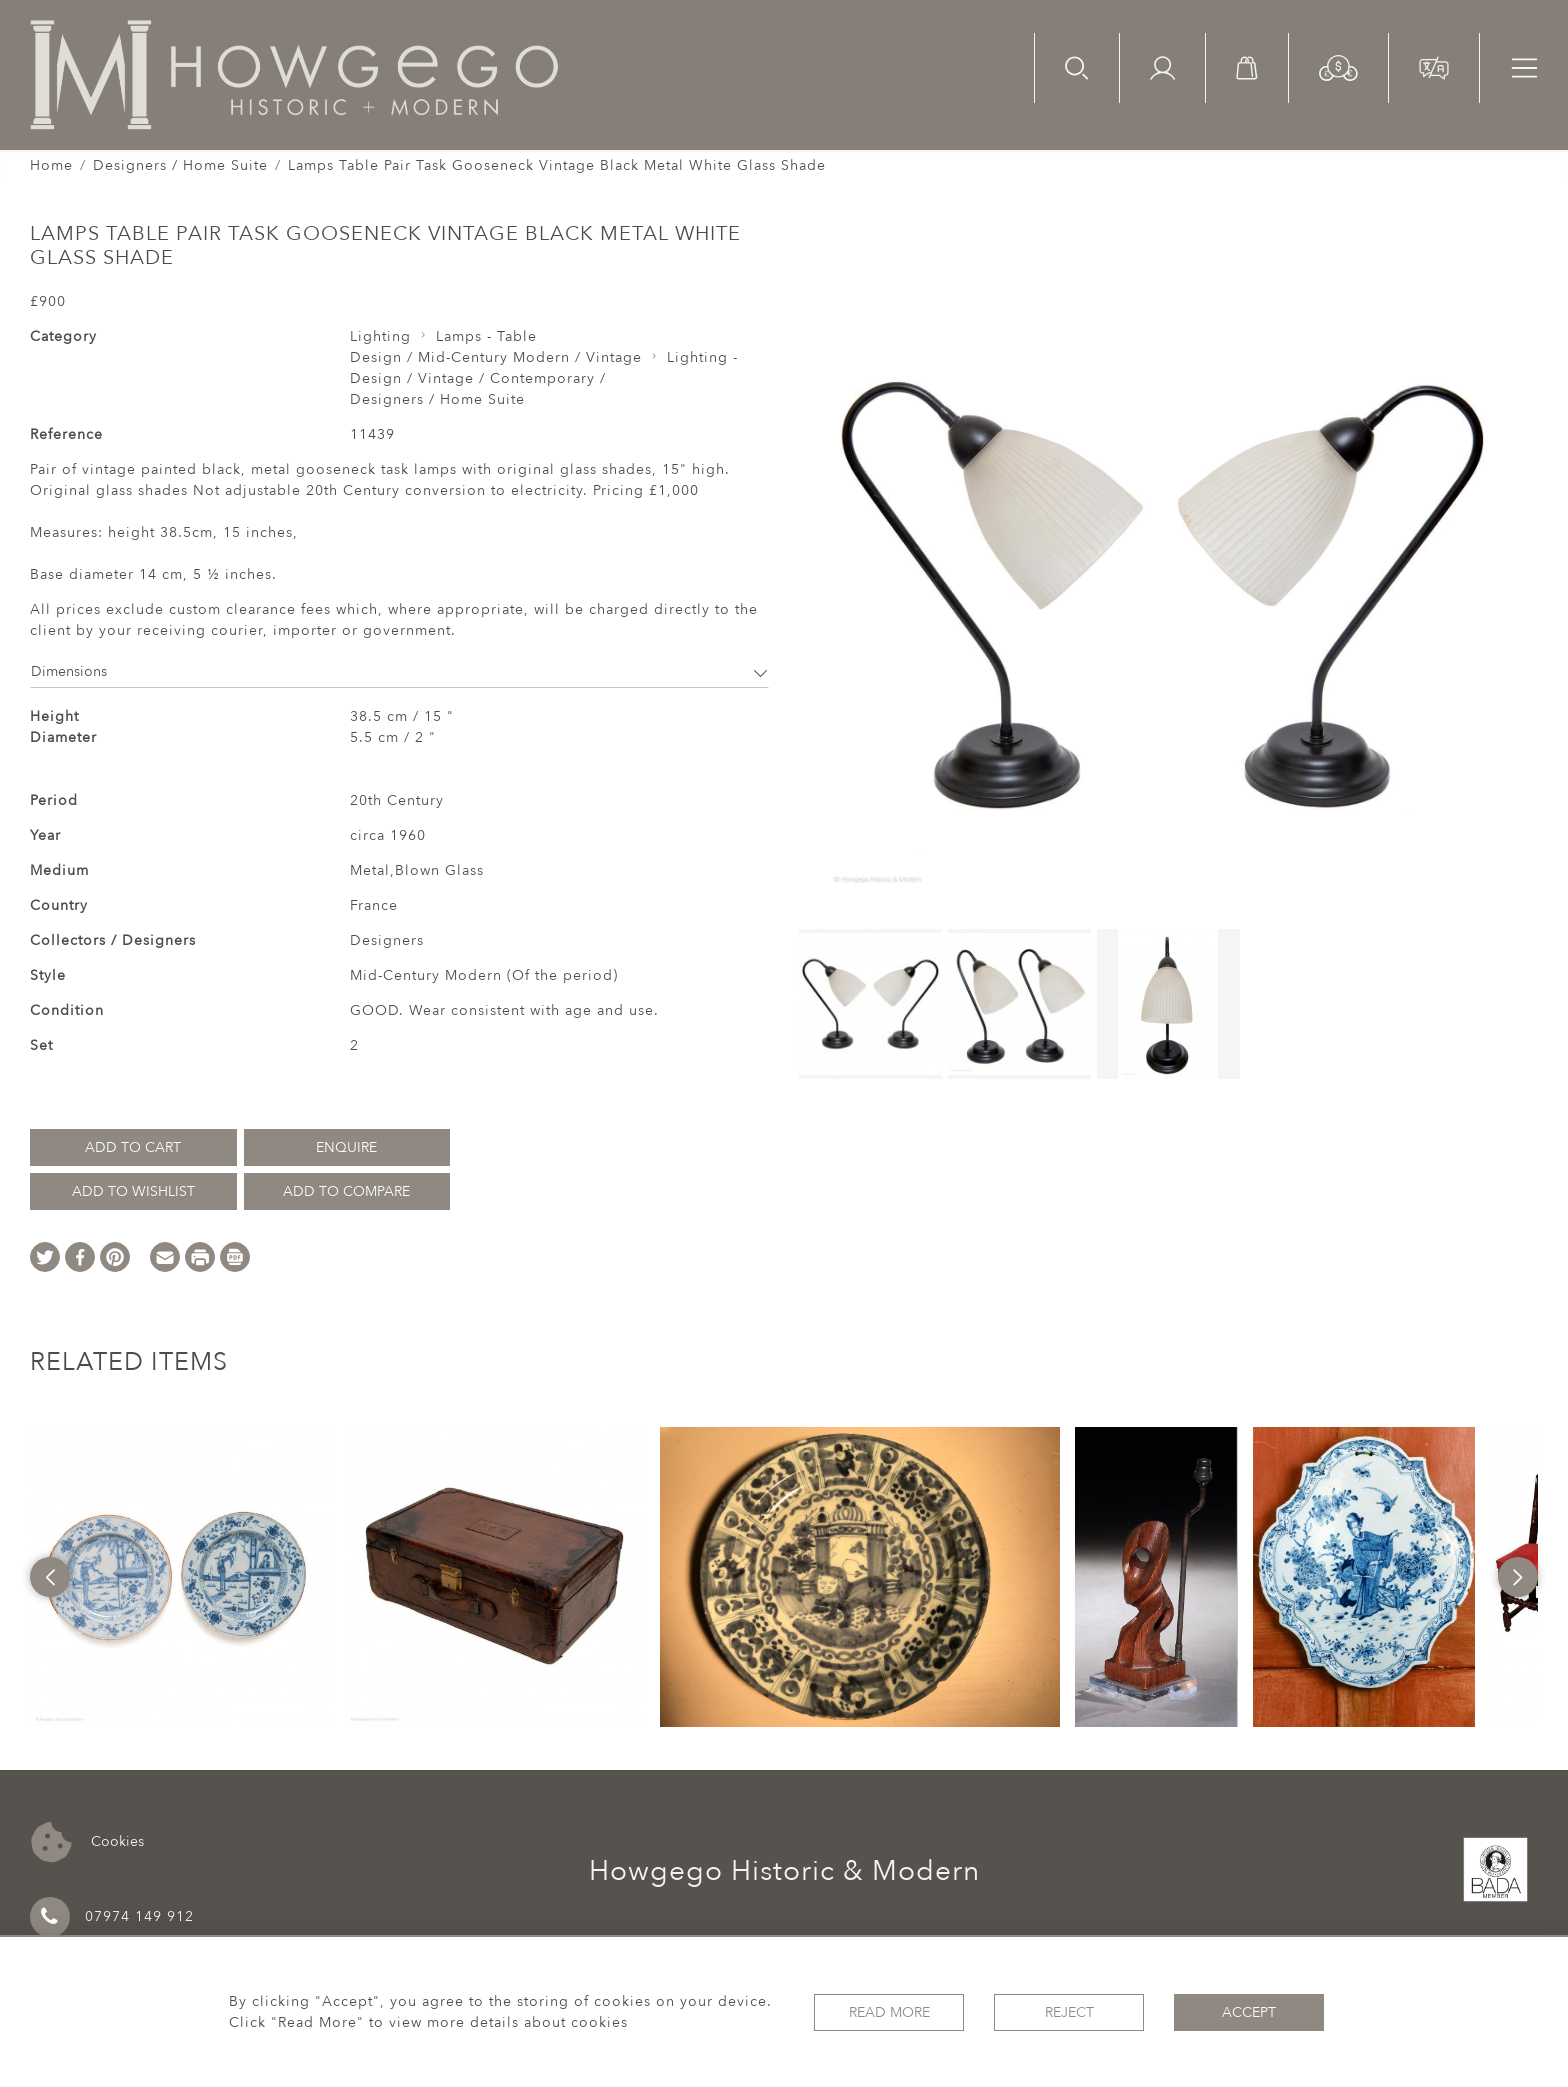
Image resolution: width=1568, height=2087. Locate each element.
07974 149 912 (112, 1917)
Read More (889, 2012)
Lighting (380, 336)
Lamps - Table (486, 336)
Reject (1069, 2012)
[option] (180, 1577)
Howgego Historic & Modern (784, 1871)
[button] (1338, 66)
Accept (1249, 2012)
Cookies (87, 1842)
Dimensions (399, 671)
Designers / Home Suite (180, 165)
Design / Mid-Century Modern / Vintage (496, 357)
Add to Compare (346, 1191)
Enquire (346, 1147)
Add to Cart (133, 1147)
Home (51, 165)
